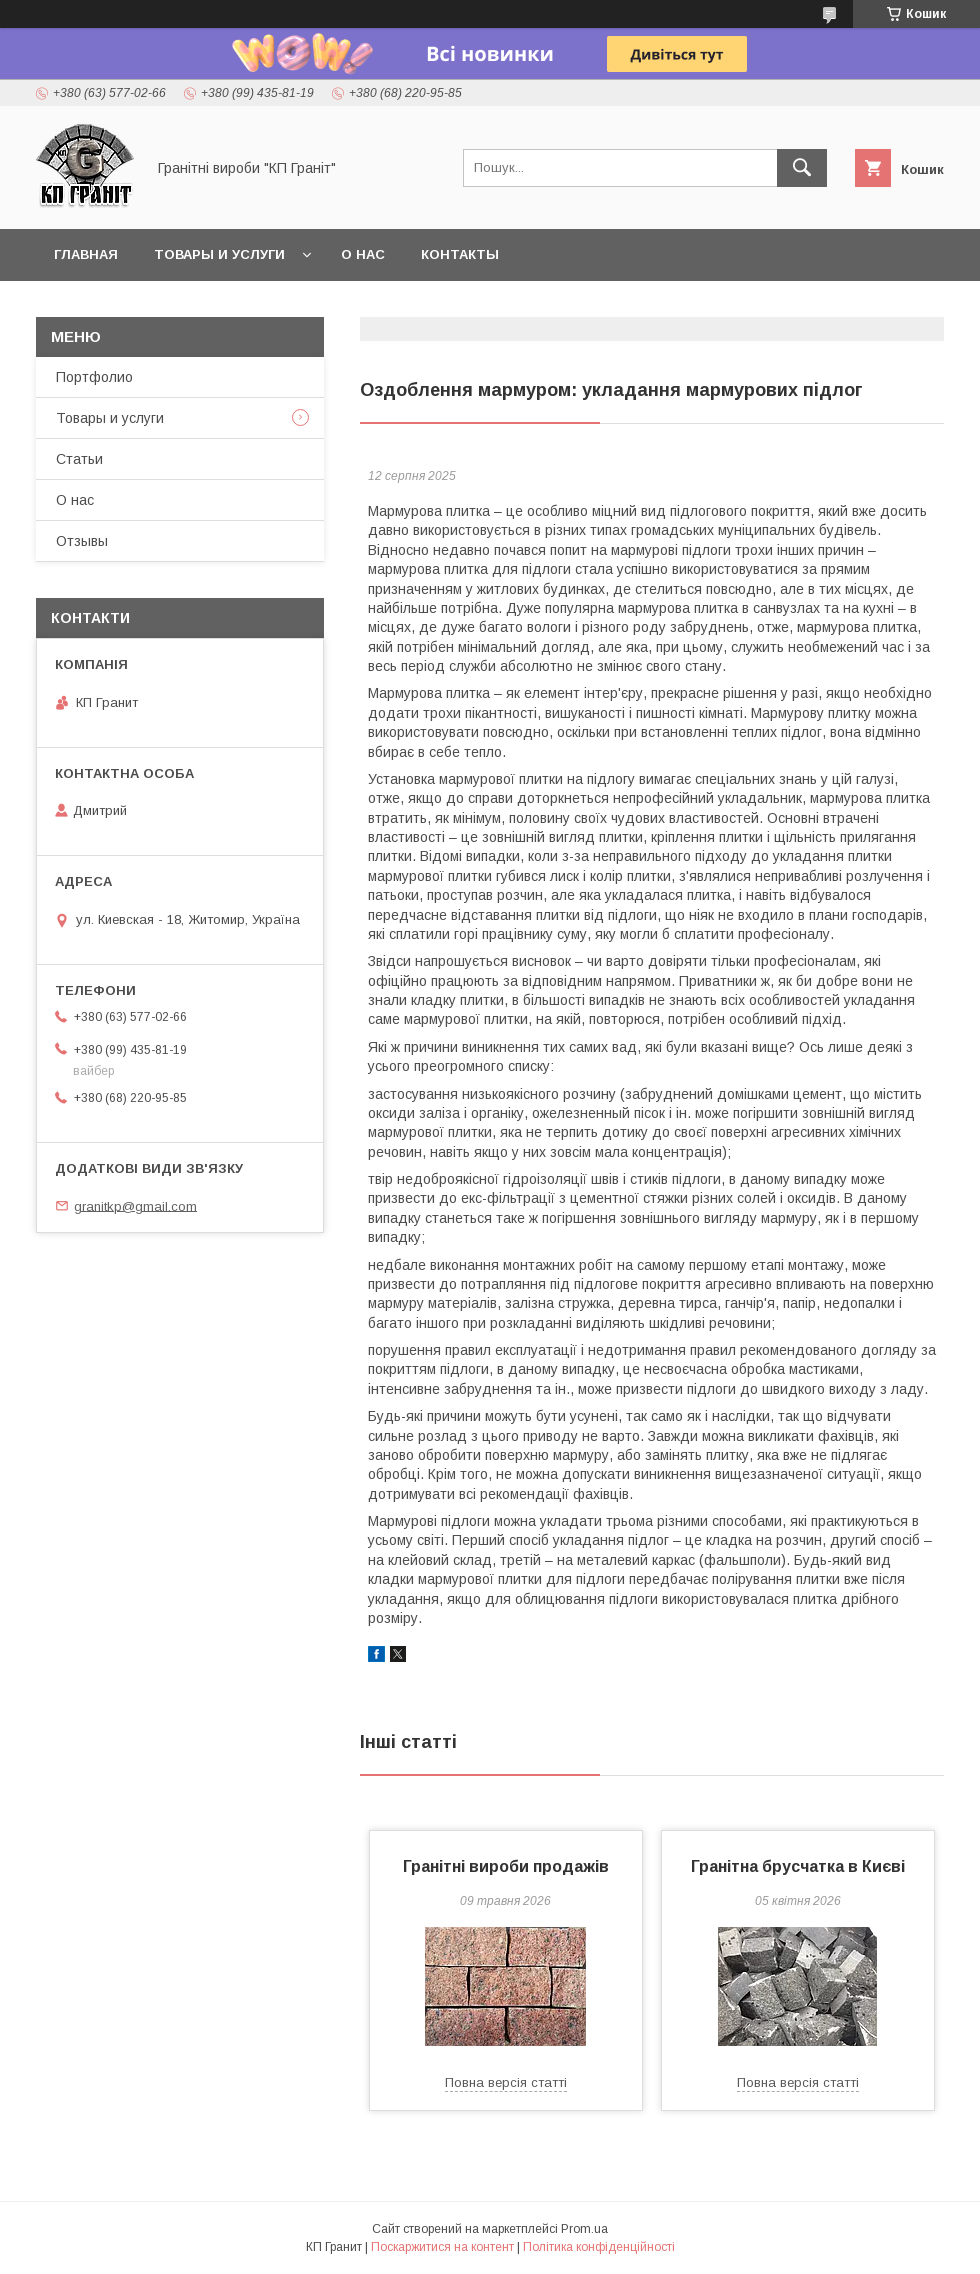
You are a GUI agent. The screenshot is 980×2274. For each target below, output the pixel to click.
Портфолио (94, 377)
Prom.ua (584, 2229)
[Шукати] (802, 168)
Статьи (79, 459)
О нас (363, 254)
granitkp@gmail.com (135, 1205)
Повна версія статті (506, 2082)
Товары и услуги (219, 254)
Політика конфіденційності (599, 2247)
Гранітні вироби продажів (506, 1866)
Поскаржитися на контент (442, 2247)
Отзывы (82, 541)
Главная (86, 254)
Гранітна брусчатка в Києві (798, 1866)
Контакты (460, 254)
